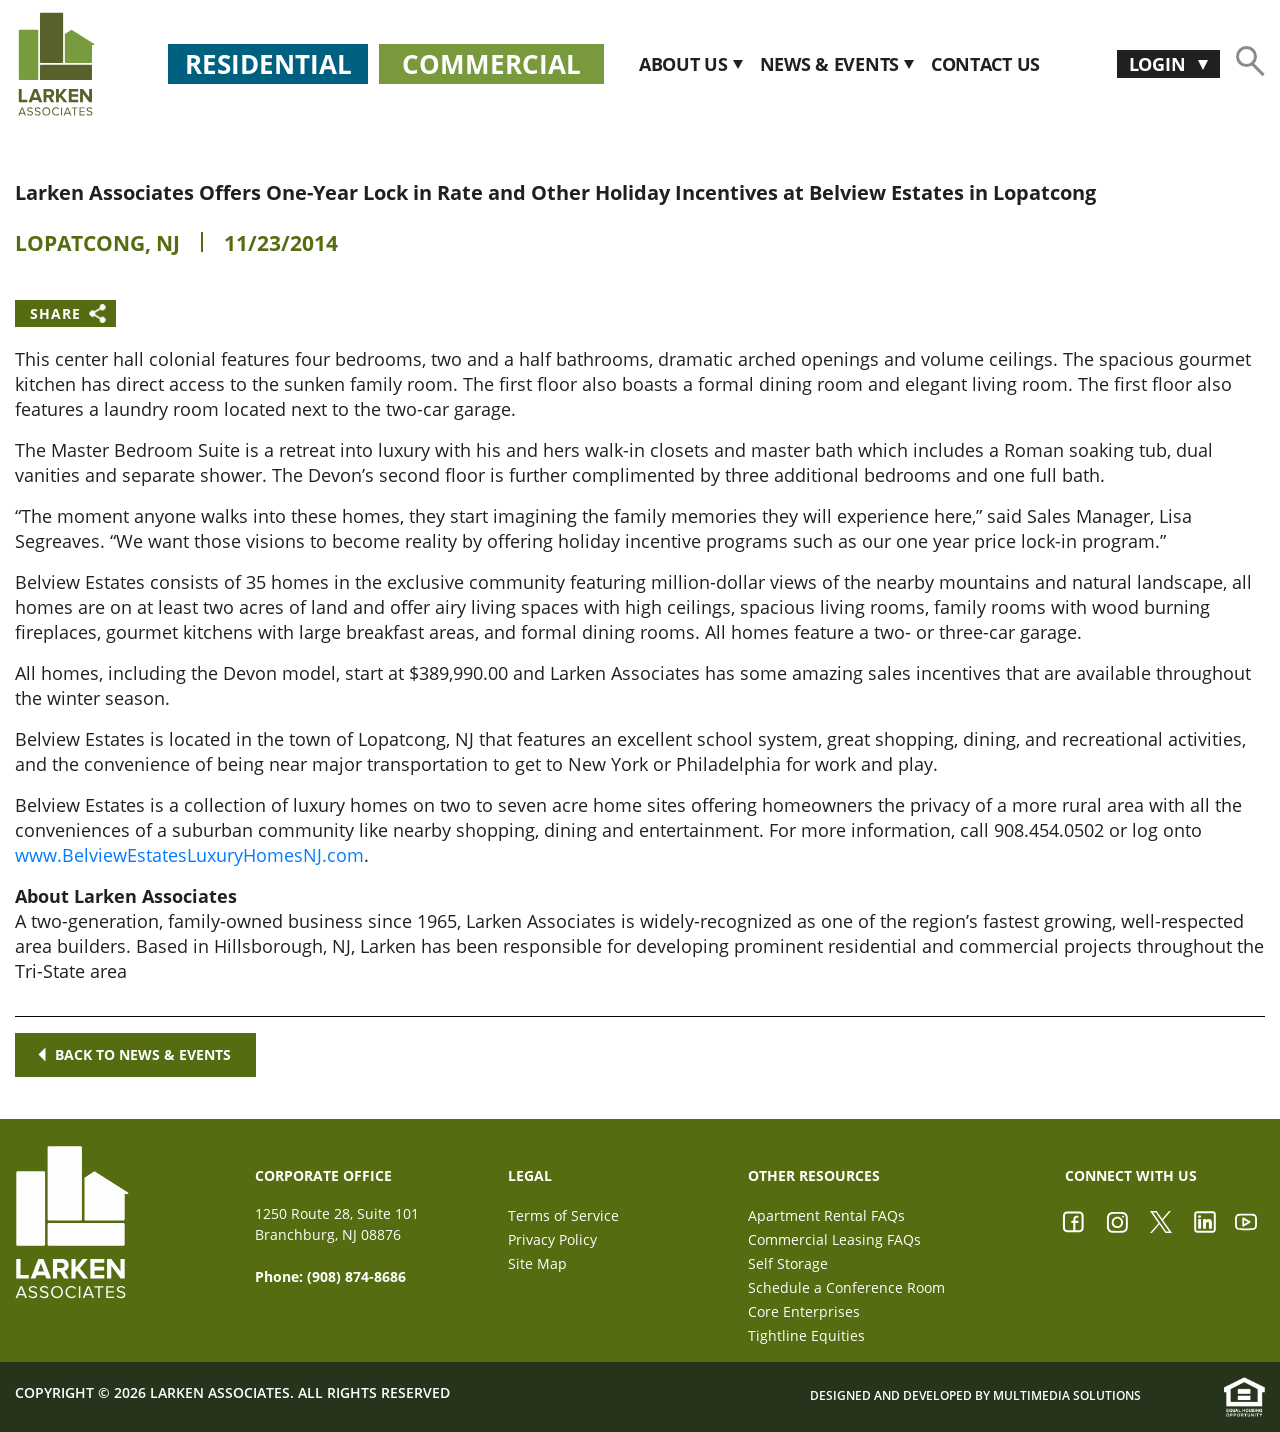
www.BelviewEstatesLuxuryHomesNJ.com (189, 855)
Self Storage (788, 1263)
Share (55, 313)
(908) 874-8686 (356, 1276)
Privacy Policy (552, 1239)
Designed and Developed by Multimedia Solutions (975, 1396)
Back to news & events (135, 1054)
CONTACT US (985, 64)
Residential (268, 64)
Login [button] (1159, 64)
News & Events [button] (832, 64)
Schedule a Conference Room (846, 1287)
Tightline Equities (806, 1335)
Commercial (491, 64)
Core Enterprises (804, 1311)
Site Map (537, 1263)
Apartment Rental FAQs (826, 1215)
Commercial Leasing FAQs (834, 1239)
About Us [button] (686, 64)
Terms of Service (563, 1215)
